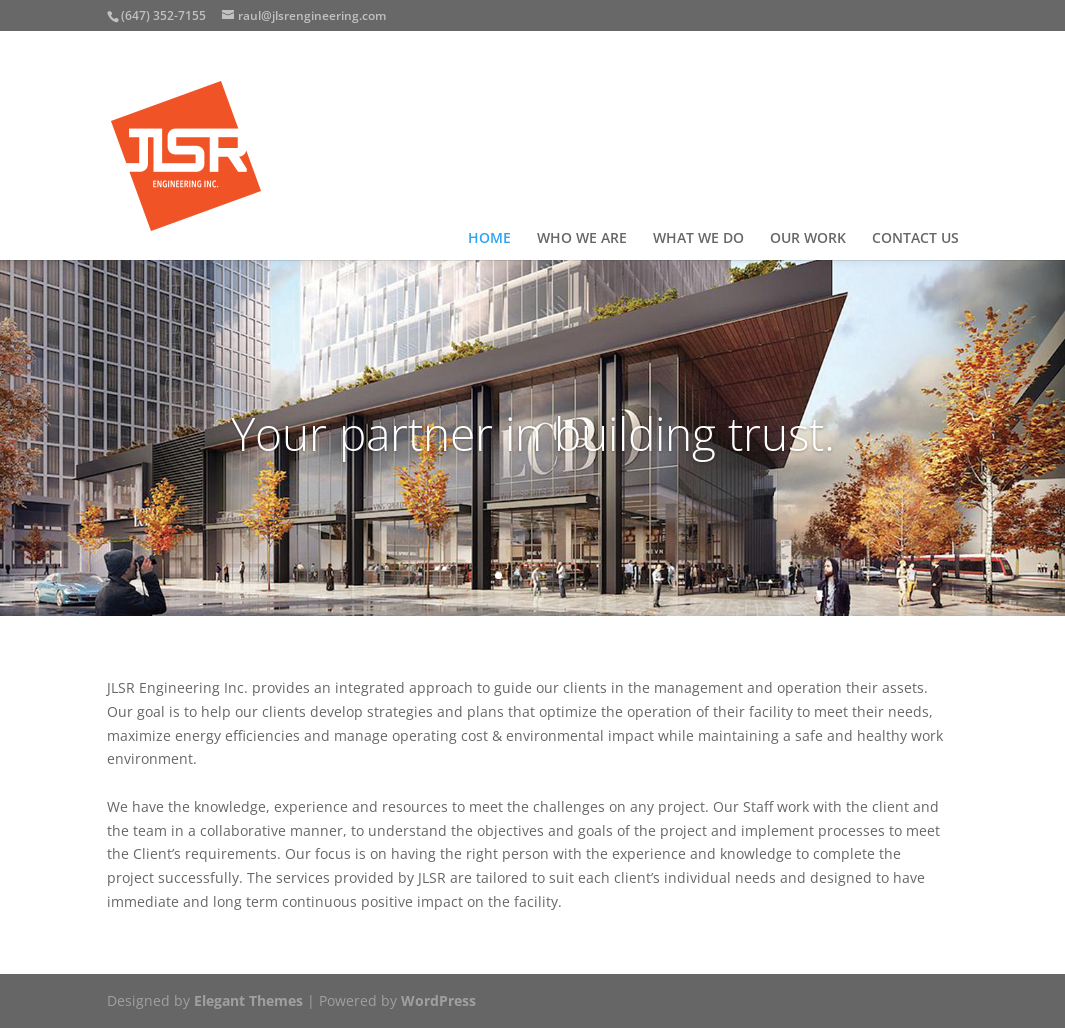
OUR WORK (808, 239)
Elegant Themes (248, 1000)
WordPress (438, 1000)
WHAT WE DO (698, 239)
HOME (489, 239)
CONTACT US (915, 239)
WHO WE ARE (582, 239)
